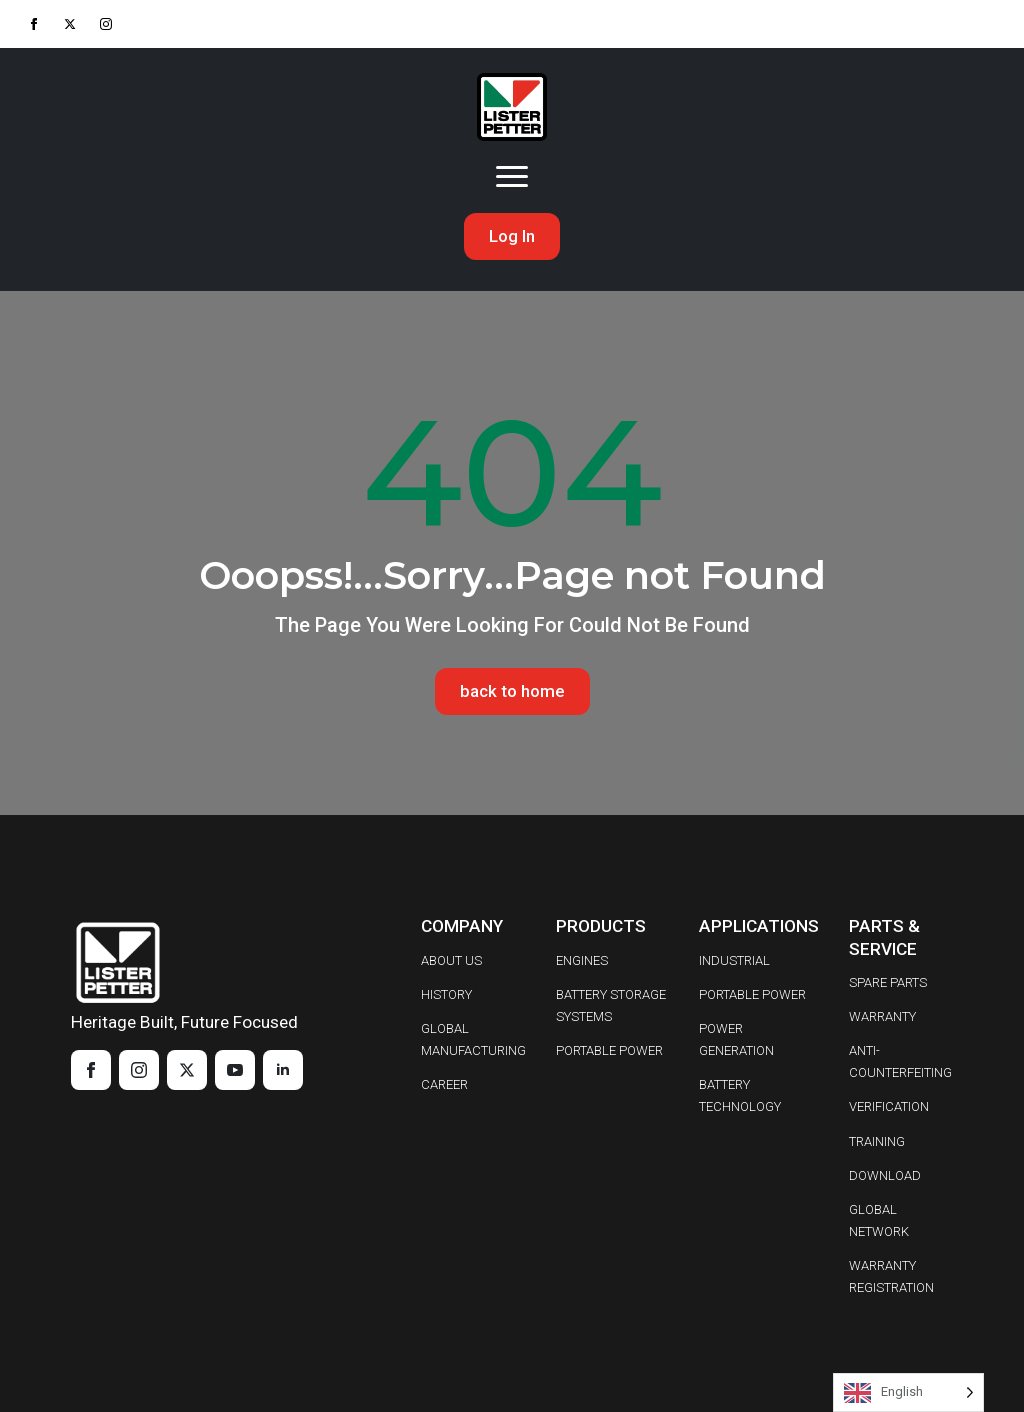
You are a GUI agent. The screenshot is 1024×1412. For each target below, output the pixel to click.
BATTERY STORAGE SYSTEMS (611, 1005)
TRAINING (877, 1141)
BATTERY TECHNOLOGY (740, 1096)
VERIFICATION (889, 1107)
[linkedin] (283, 1070)
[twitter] (70, 24)
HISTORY (446, 994)
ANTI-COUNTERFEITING (900, 1062)
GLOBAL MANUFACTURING (473, 1039)
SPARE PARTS (888, 982)
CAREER (444, 1085)
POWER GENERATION (736, 1039)
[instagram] (106, 24)
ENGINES (582, 960)
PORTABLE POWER (609, 1051)
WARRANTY (882, 1016)
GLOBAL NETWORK (879, 1221)
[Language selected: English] (908, 1392)
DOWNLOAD (885, 1175)
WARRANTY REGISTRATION (891, 1277)
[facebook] (34, 24)
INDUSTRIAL (734, 960)
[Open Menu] (512, 177)
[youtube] (235, 1070)
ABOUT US (451, 960)
